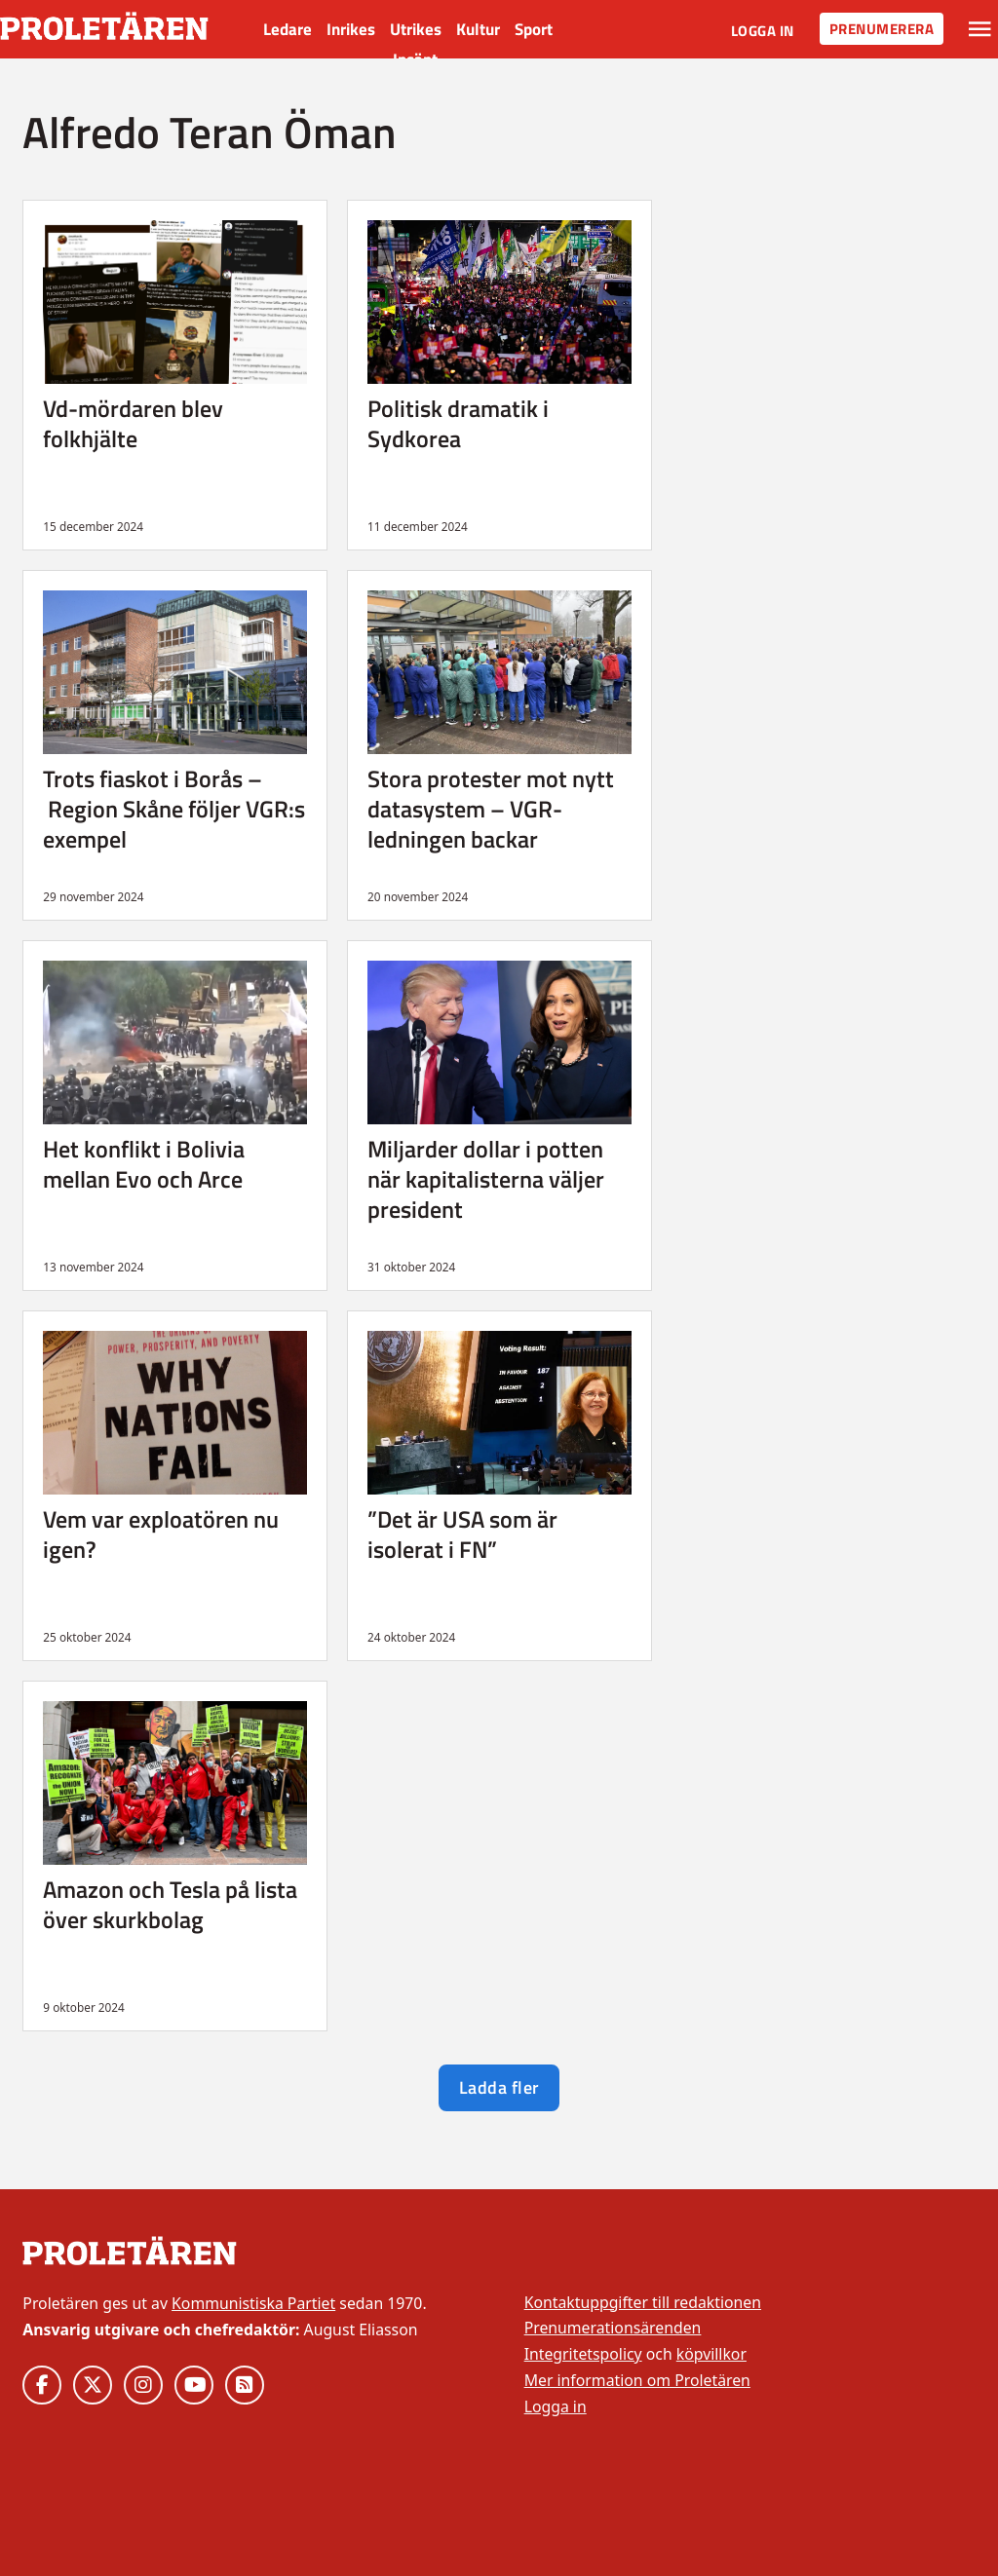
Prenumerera (882, 29)
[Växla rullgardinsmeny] (980, 29)
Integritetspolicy (583, 2354)
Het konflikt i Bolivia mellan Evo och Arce (144, 1163)
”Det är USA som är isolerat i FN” (462, 1534)
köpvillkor (711, 2354)
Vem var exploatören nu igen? (161, 1534)
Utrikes (415, 29)
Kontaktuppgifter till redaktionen (642, 2302)
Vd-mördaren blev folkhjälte (133, 423)
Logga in (762, 30)
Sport (534, 29)
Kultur (478, 29)
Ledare (287, 29)
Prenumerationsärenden (613, 2327)
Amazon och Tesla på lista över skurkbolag (170, 1904)
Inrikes (350, 29)
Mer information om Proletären (637, 2380)
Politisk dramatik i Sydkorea (458, 423)
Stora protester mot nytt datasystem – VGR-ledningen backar (490, 808)
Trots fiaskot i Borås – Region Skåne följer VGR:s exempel (174, 808)
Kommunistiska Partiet (253, 2303)
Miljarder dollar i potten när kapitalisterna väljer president (485, 1178)
